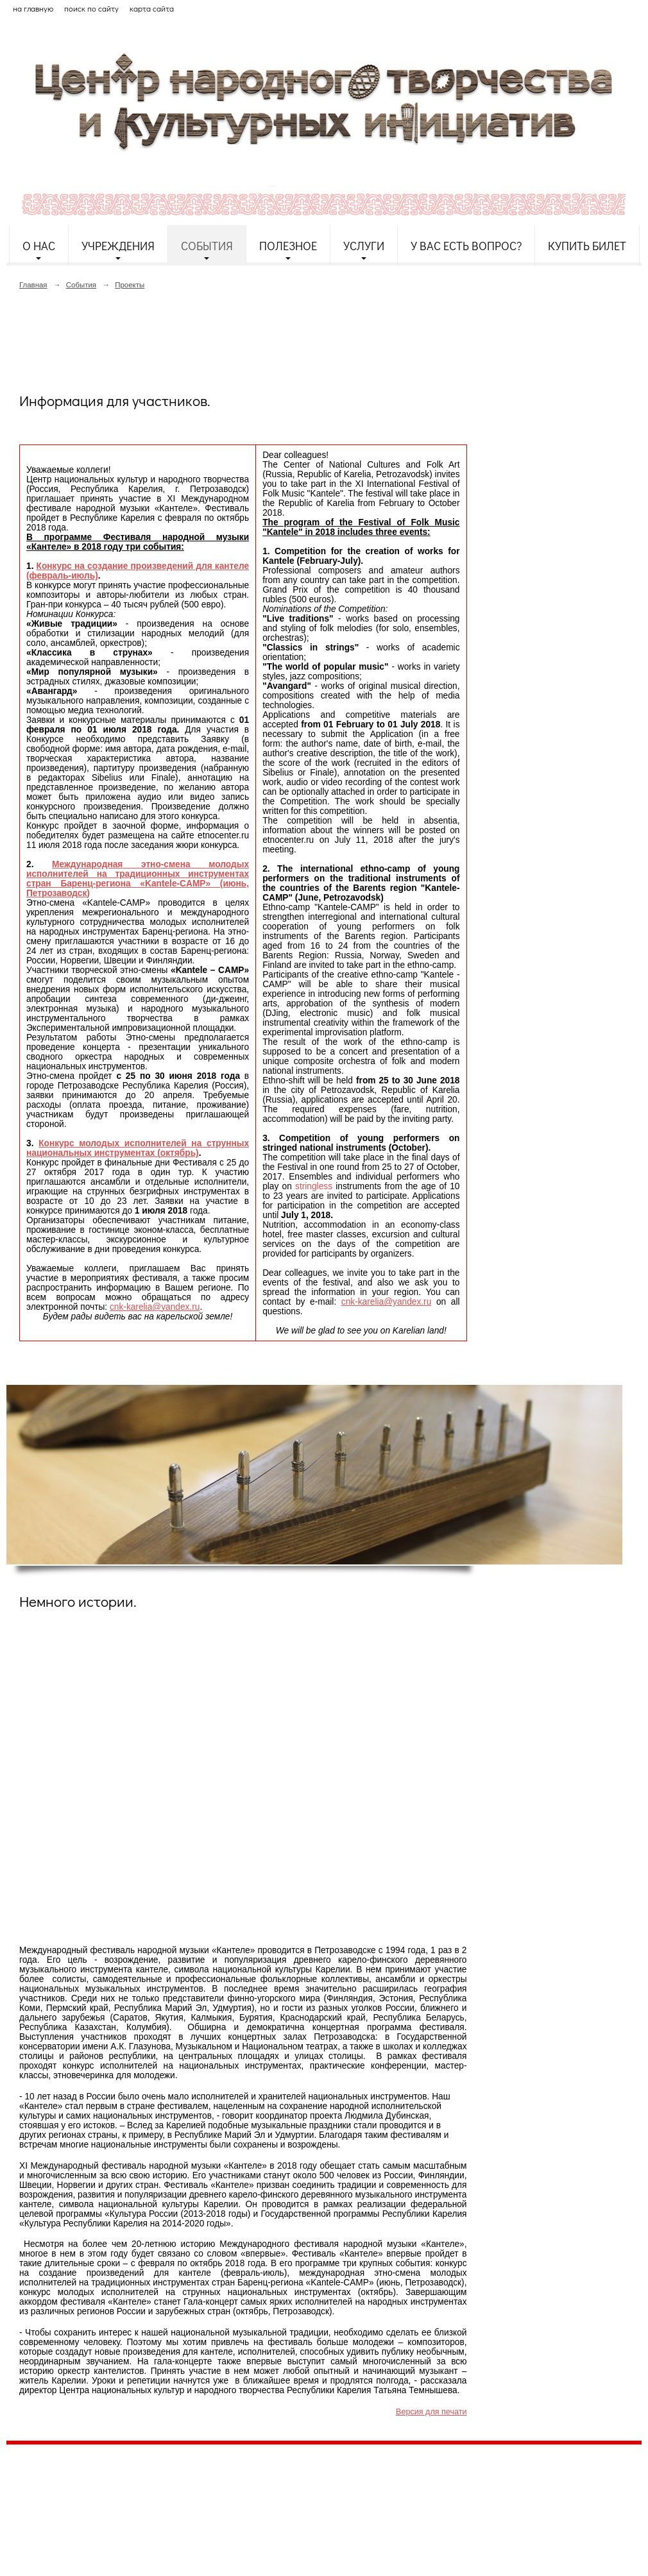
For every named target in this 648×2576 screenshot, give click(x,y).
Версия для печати (431, 2411)
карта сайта (152, 8)
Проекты (129, 285)
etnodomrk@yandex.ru (316, 2501)
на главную (33, 8)
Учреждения (118, 245)
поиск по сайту (91, 8)
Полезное (288, 245)
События (207, 245)
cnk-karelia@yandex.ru (155, 1307)
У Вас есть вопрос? (466, 245)
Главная (33, 285)
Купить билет (587, 245)
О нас (38, 245)
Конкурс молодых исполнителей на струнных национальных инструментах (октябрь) (137, 1148)
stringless (315, 1186)
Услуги (363, 245)
